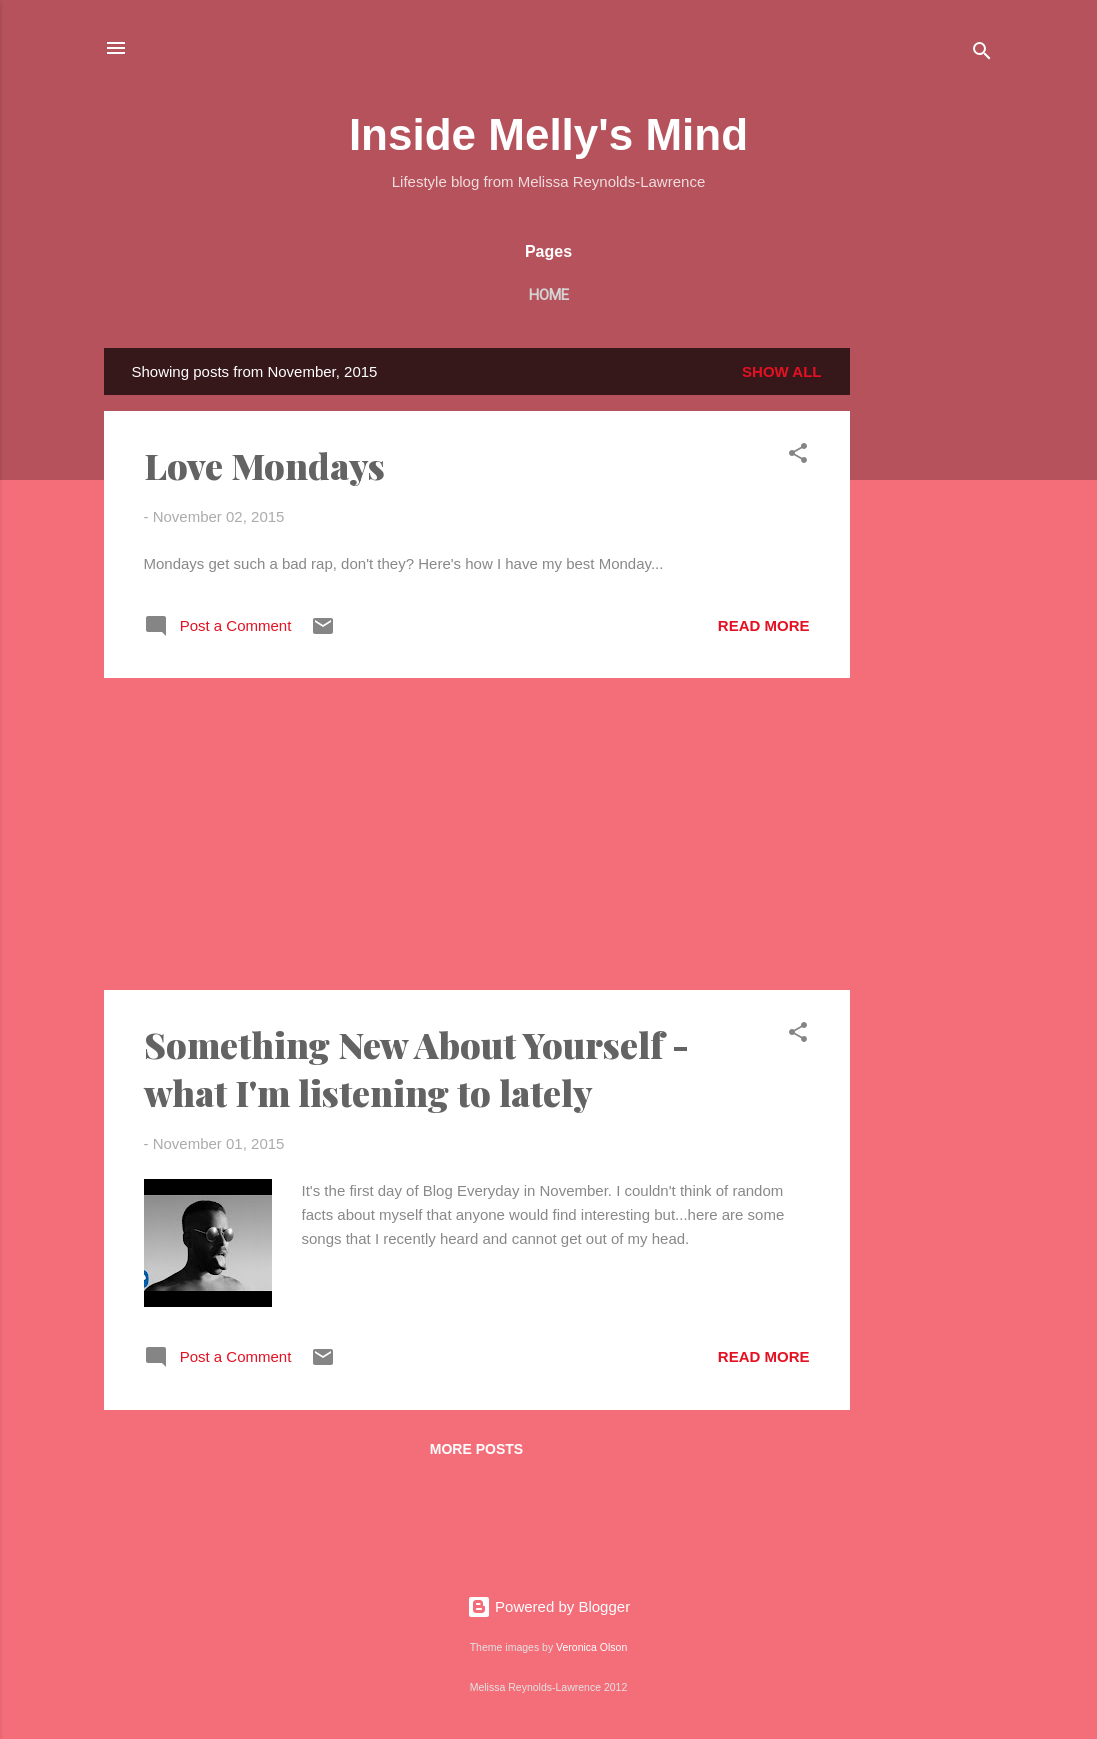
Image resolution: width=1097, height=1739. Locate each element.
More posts (476, 1449)
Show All (781, 371)
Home (549, 295)
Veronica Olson (591, 1647)
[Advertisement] (930, 648)
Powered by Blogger (548, 1606)
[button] (798, 456)
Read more (764, 625)
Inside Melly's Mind (548, 134)
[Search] (982, 54)
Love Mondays (264, 465)
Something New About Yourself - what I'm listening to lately (416, 1068)
